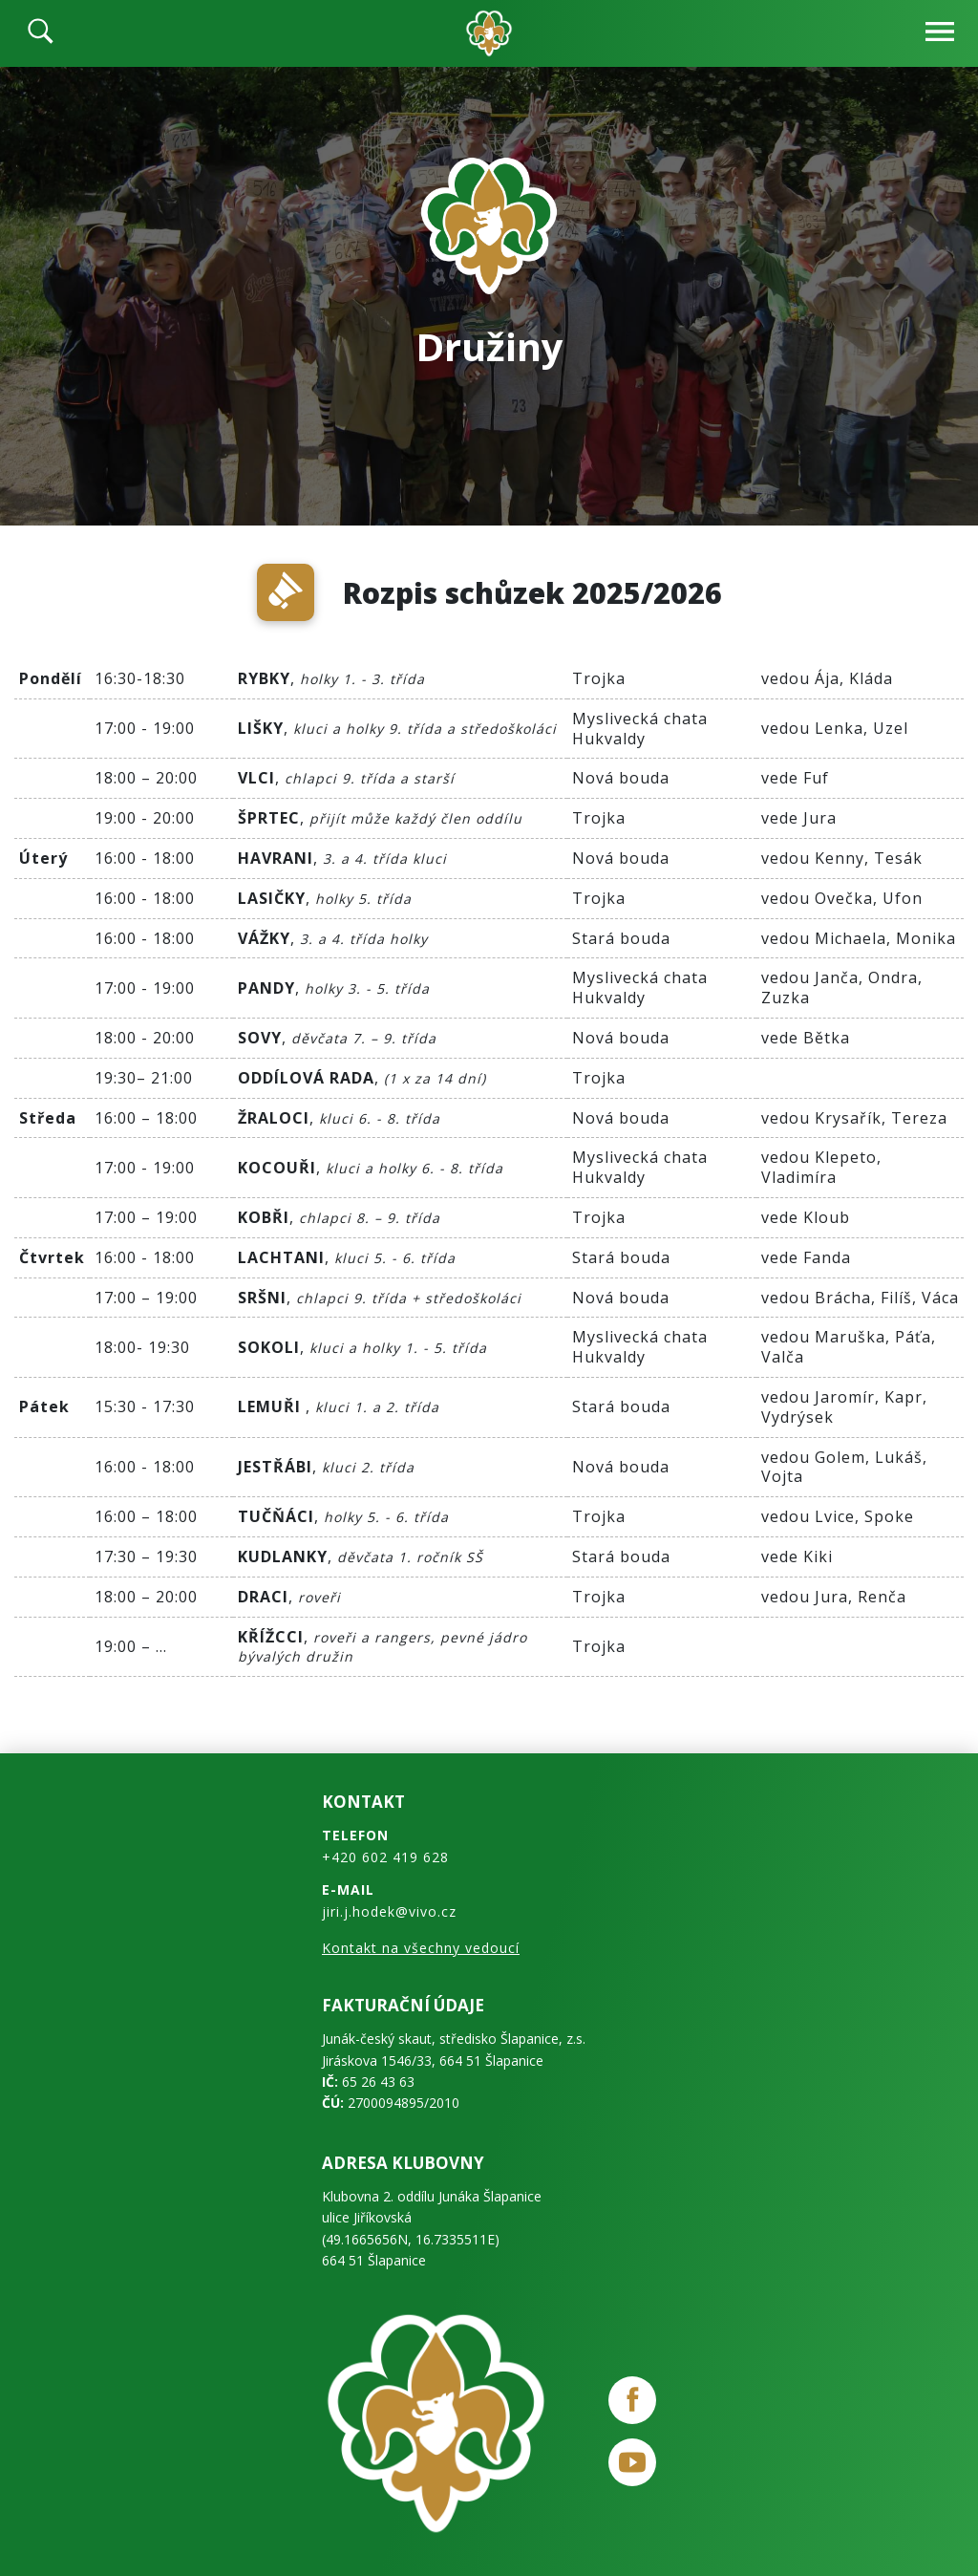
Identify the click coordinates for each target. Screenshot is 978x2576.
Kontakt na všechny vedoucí (421, 1948)
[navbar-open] (939, 34)
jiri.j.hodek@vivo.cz (389, 1911)
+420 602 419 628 (385, 1857)
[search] (40, 33)
